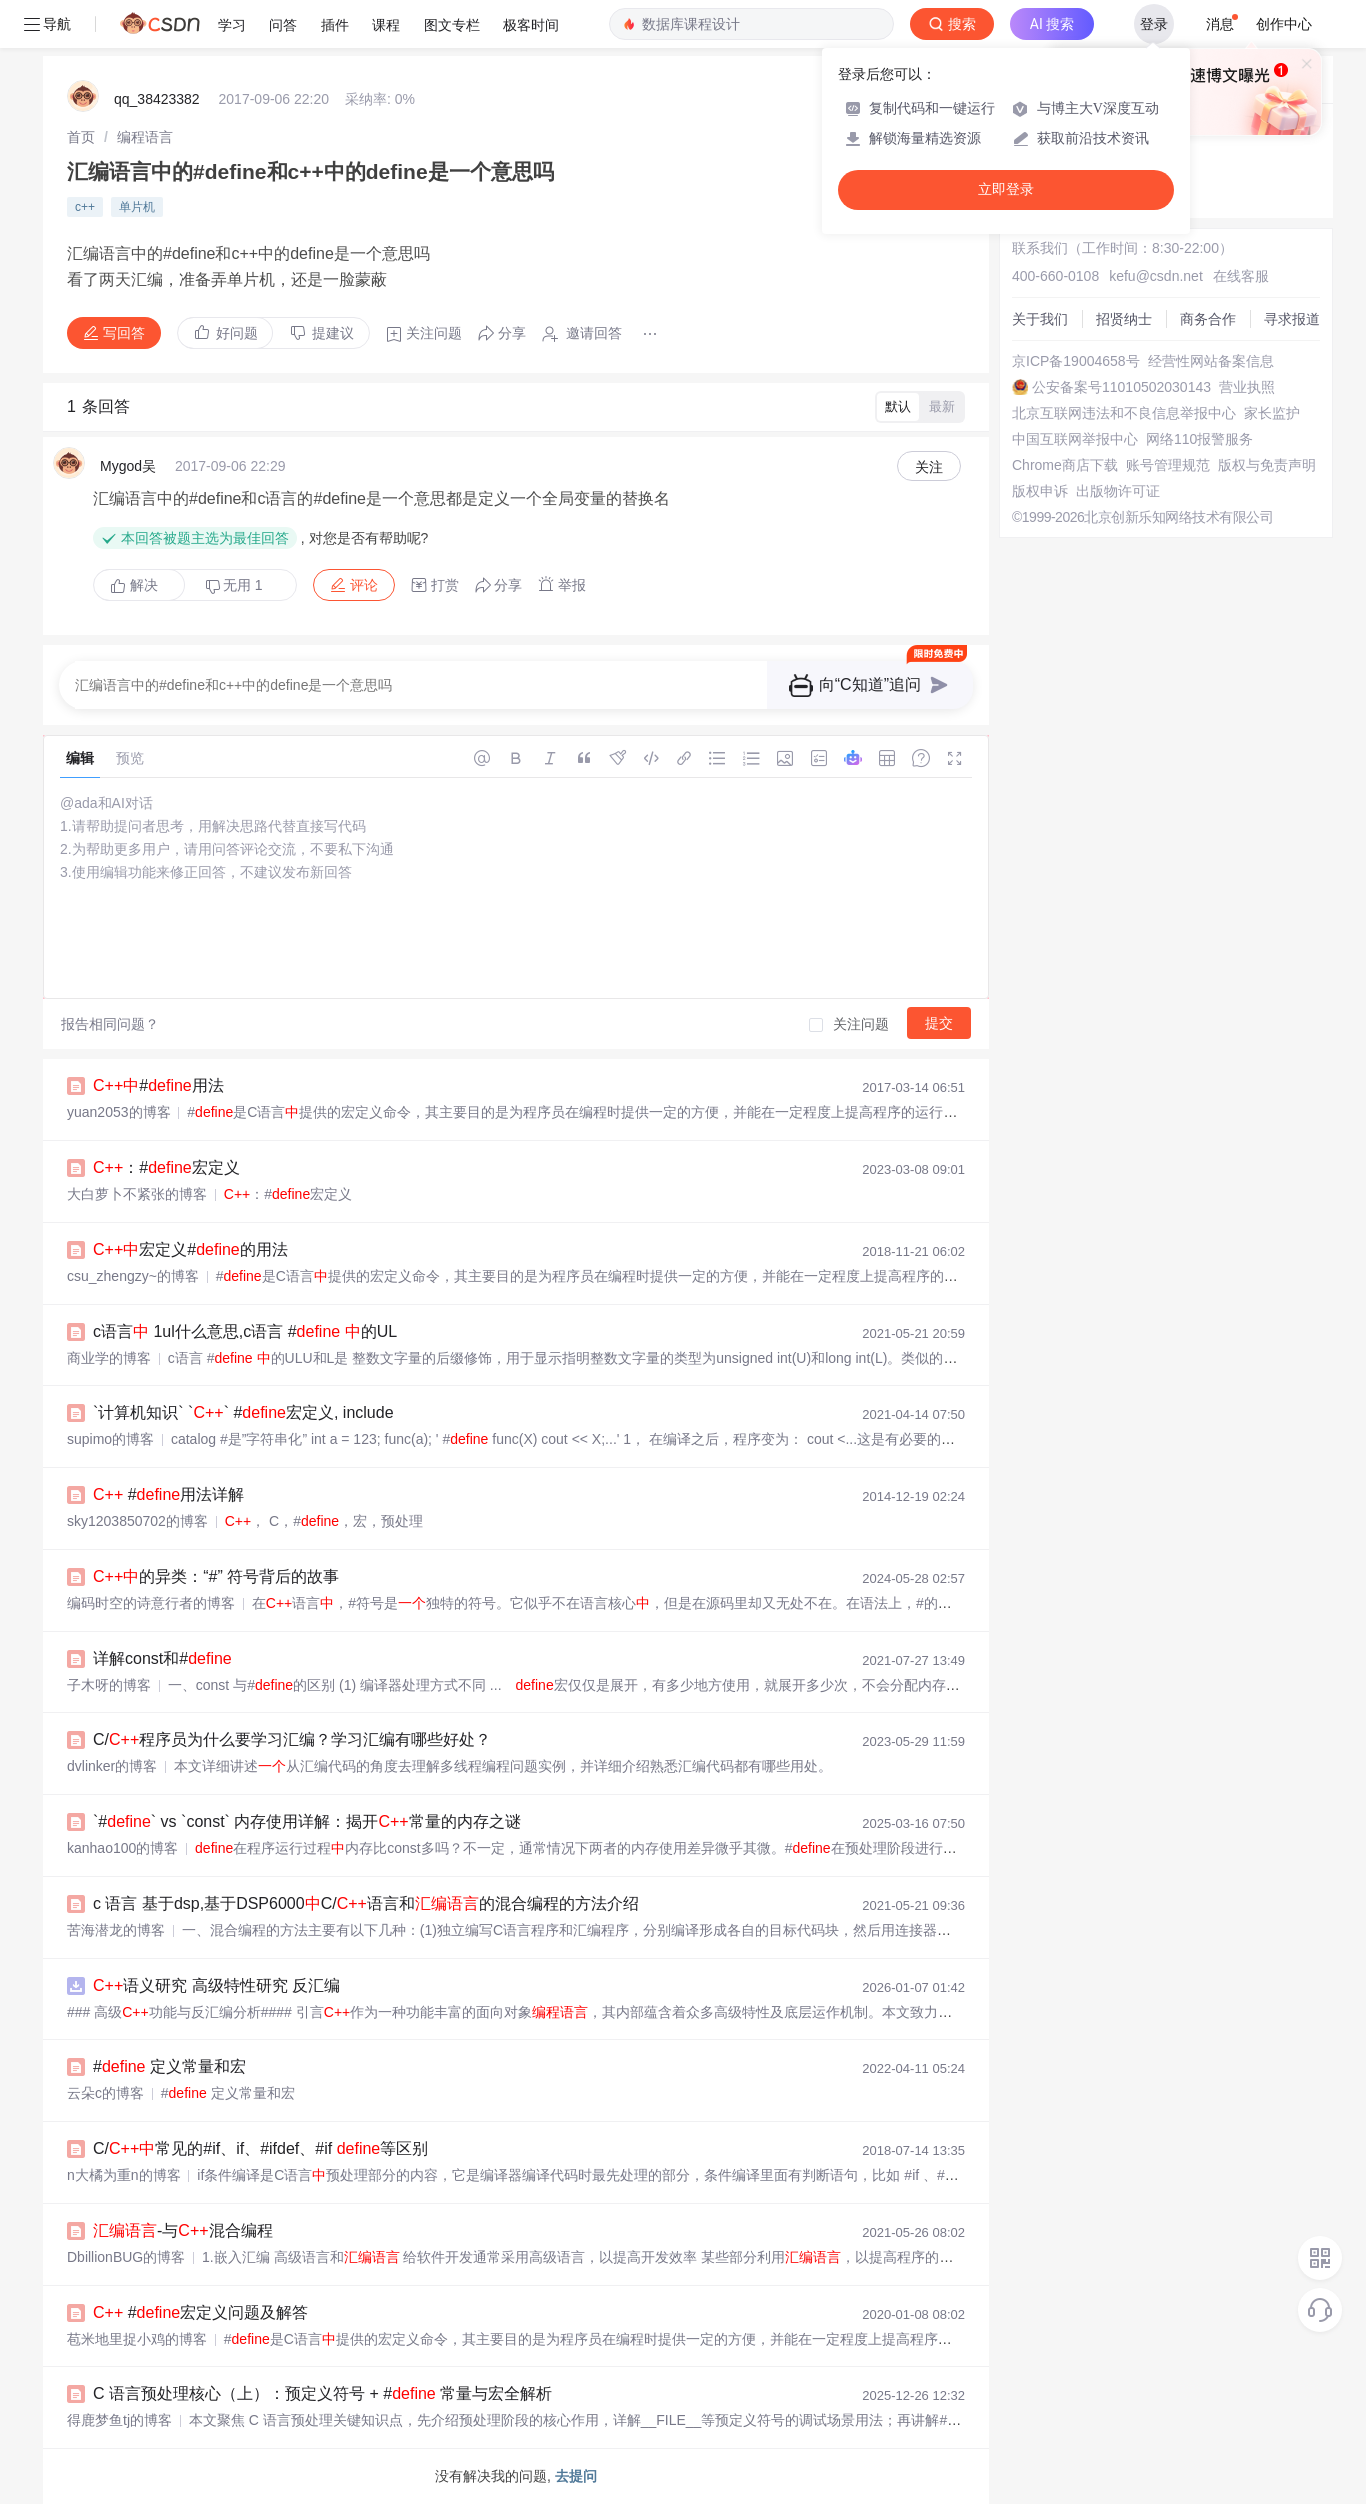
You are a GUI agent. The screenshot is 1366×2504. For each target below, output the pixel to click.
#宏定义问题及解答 (200, 2312)
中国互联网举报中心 (1075, 439)
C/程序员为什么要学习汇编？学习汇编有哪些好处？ (292, 1739)
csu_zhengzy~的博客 (133, 1276)
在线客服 (1241, 276)
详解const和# (162, 1658)
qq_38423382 (157, 99)
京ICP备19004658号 (1076, 361)
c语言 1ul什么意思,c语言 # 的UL (245, 1331)
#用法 (158, 1085)
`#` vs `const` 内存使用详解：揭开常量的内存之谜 (307, 1821)
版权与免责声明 (1267, 465)
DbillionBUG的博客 (126, 2257)
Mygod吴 (128, 466)
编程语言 (145, 137)
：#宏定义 (166, 1167)
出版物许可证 (1118, 491)
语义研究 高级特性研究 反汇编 (216, 1985)
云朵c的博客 (105, 2093)
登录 (1154, 24)
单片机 (137, 207)
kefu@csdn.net (1156, 276)
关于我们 (1040, 319)
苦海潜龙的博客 (116, 1930)
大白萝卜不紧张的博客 (137, 1194)
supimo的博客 (110, 1439)
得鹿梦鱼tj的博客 (119, 2420)
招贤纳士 (1124, 319)
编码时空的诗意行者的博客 (151, 1603)
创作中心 (1284, 24)
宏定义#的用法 (190, 1249)
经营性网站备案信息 (1211, 361)
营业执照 (1247, 387)
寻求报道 (1292, 319)
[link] (81, 137)
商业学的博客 (109, 1358)
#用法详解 (168, 1494)
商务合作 (1208, 319)
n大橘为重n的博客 (124, 2175)
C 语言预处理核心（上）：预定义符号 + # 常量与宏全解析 (322, 2393)
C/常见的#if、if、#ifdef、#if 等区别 (260, 2148)
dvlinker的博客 (112, 1766)
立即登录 (1006, 189)
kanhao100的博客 (122, 1848)
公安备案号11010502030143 (1121, 387)
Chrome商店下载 (1065, 465)
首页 (81, 137)
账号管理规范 (1168, 465)
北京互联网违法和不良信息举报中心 (1124, 413)
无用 (234, 585)
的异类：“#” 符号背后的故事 (216, 1576)
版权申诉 (1040, 491)
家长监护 (1272, 413)
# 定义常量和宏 (169, 2066)
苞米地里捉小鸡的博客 (137, 2339)
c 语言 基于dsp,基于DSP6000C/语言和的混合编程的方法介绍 (366, 1903)
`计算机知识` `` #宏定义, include (243, 1412)
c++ (85, 207)
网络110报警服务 (1199, 439)
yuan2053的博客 (119, 1112)
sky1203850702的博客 (137, 1521)
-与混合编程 (183, 2230)
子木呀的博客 (109, 1685)
